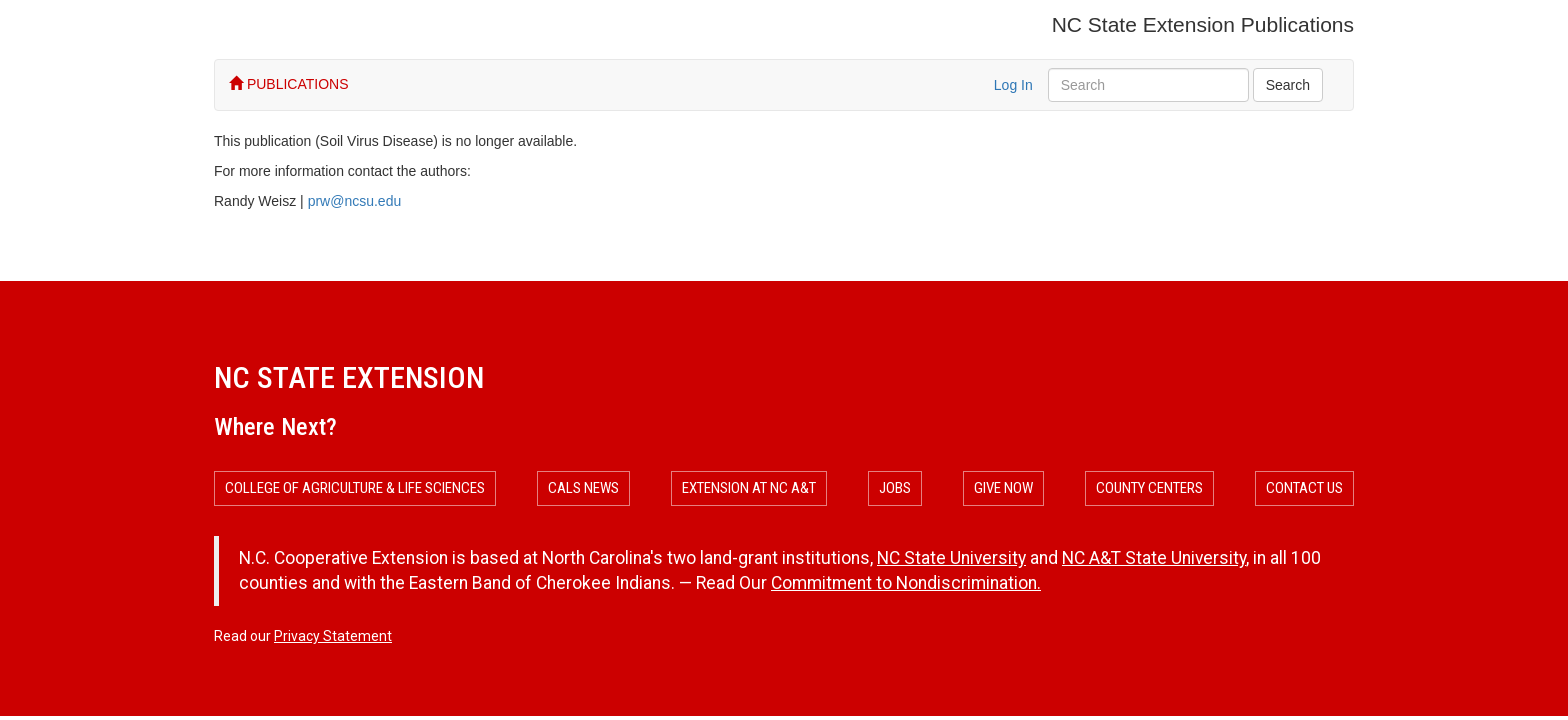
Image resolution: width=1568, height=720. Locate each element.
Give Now (1003, 488)
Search (1288, 85)
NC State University (951, 558)
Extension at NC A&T (749, 488)
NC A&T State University (1154, 558)
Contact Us (1304, 488)
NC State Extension (349, 377)
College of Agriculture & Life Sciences (355, 488)
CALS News (583, 488)
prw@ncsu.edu (355, 201)
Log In (1013, 85)
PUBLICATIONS (289, 84)
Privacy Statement (333, 636)
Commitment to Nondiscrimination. (906, 583)
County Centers (1149, 488)
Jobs (895, 488)
